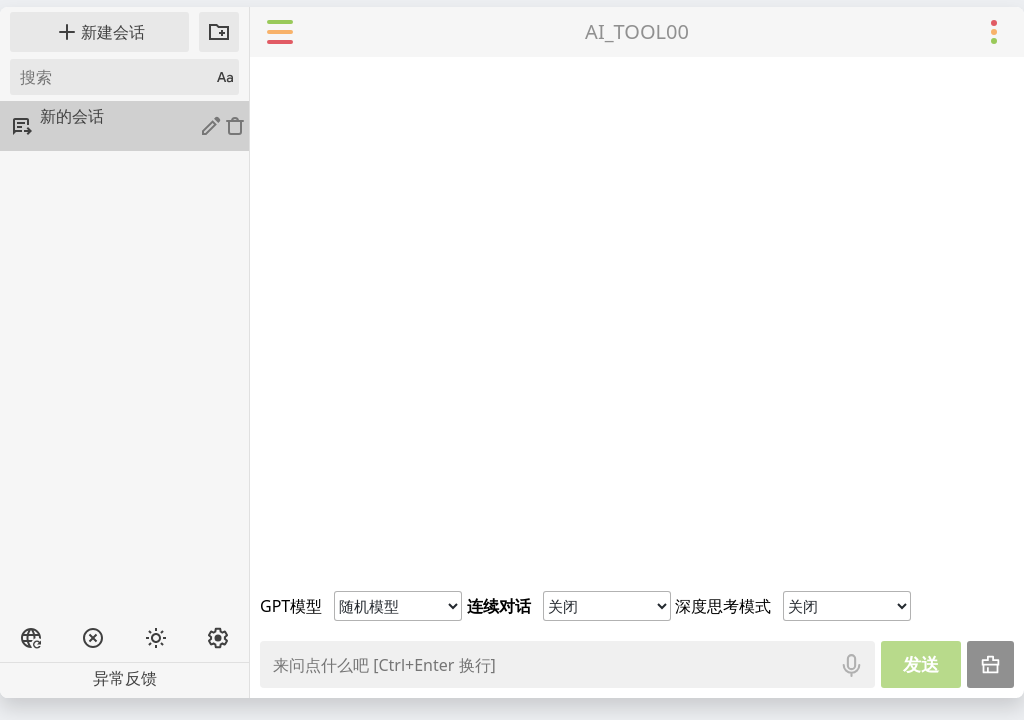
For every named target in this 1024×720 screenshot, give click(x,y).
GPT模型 (291, 606)
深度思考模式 (723, 606)
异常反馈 (125, 678)
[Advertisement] (124, 513)
